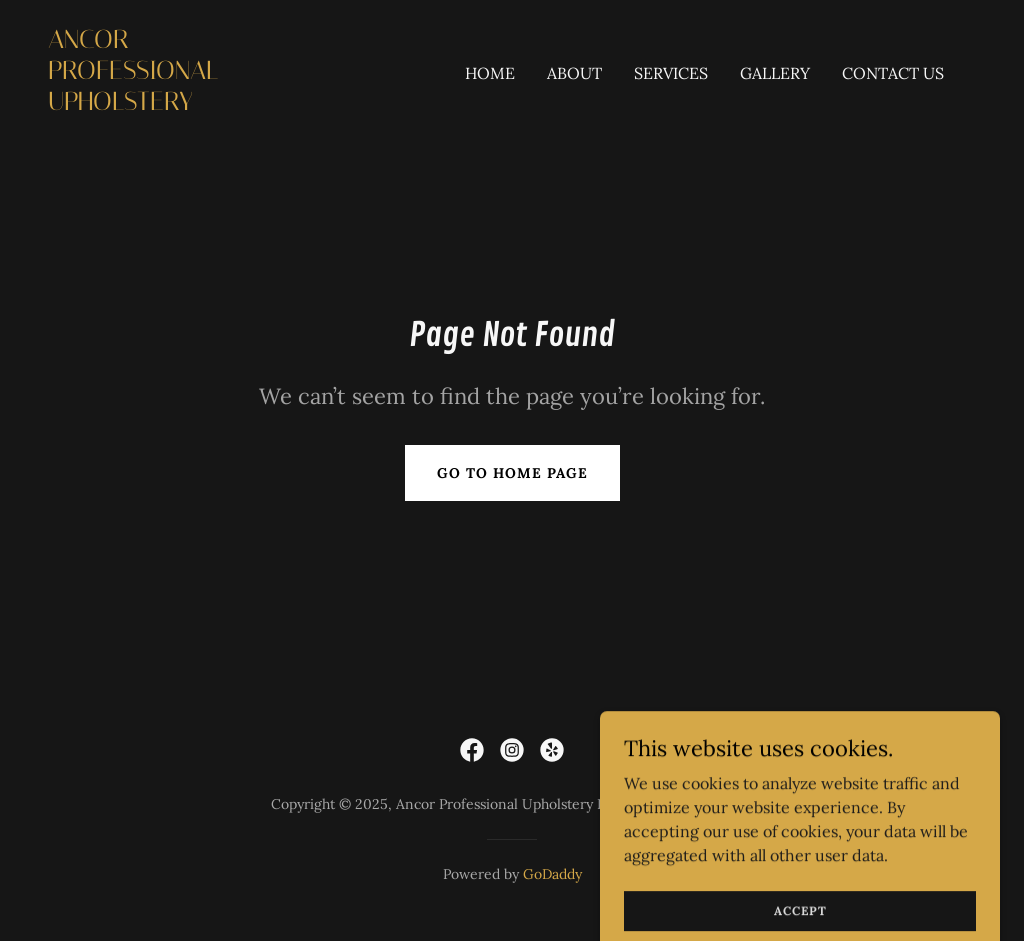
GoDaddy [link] (552, 874)
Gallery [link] (775, 73)
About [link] (574, 73)
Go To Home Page (512, 473)
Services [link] (671, 73)
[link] (178, 104)
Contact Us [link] (893, 73)
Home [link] (490, 73)
